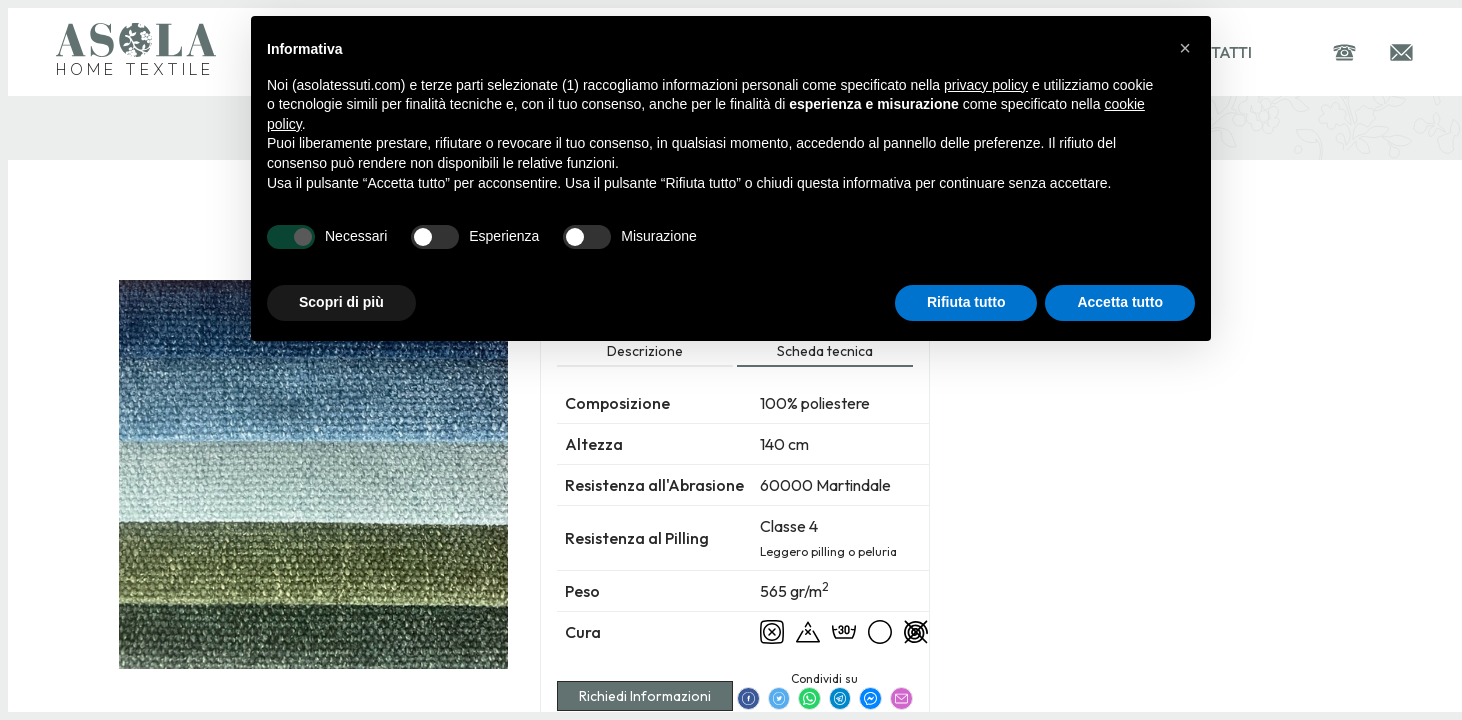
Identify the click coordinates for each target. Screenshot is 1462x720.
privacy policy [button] (986, 85)
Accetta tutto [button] (1120, 302)
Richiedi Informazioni (645, 696)
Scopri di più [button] (341, 302)
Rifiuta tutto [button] (966, 302)
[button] (1185, 48)
